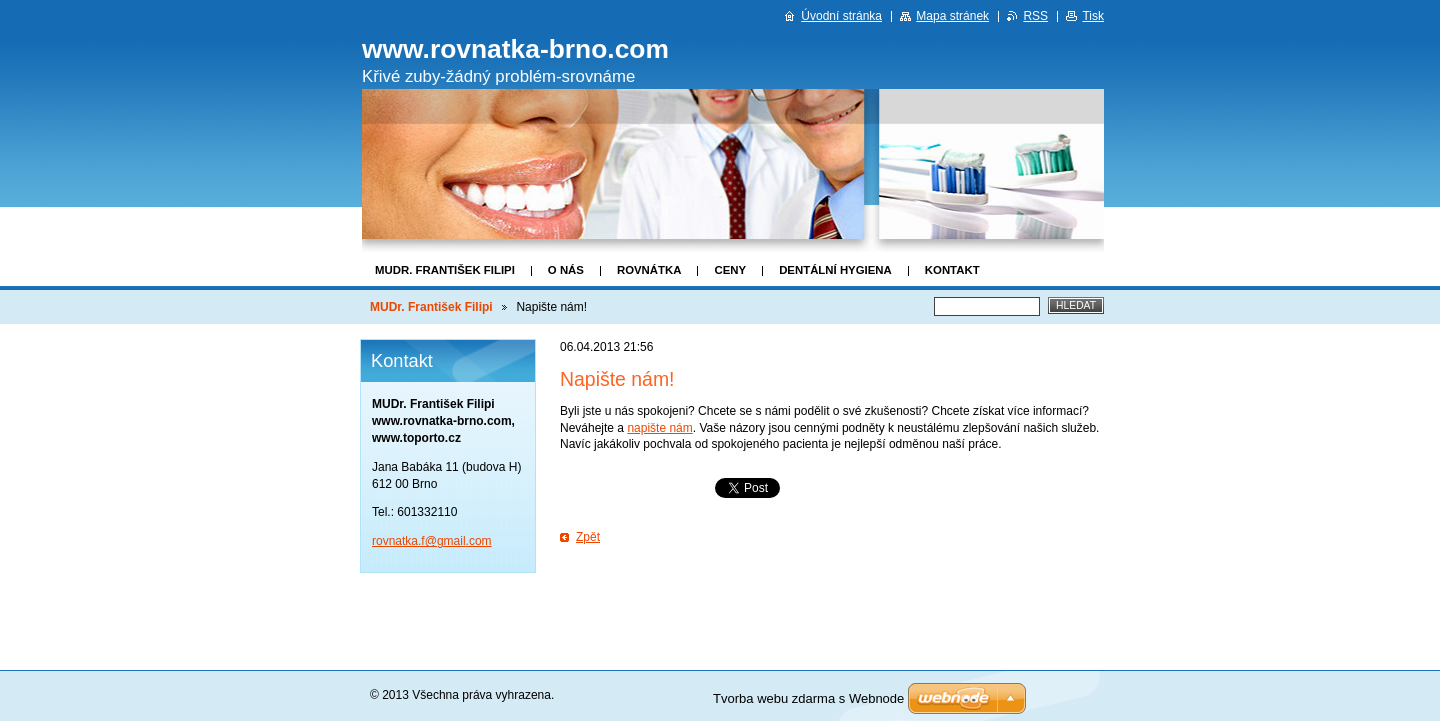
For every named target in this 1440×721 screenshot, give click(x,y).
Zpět (588, 537)
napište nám (659, 428)
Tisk (1093, 16)
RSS (1035, 16)
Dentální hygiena (835, 270)
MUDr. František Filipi (445, 270)
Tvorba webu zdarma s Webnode (808, 698)
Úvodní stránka (841, 16)
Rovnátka (649, 270)
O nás (566, 270)
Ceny (730, 270)
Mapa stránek (952, 16)
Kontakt (952, 270)
